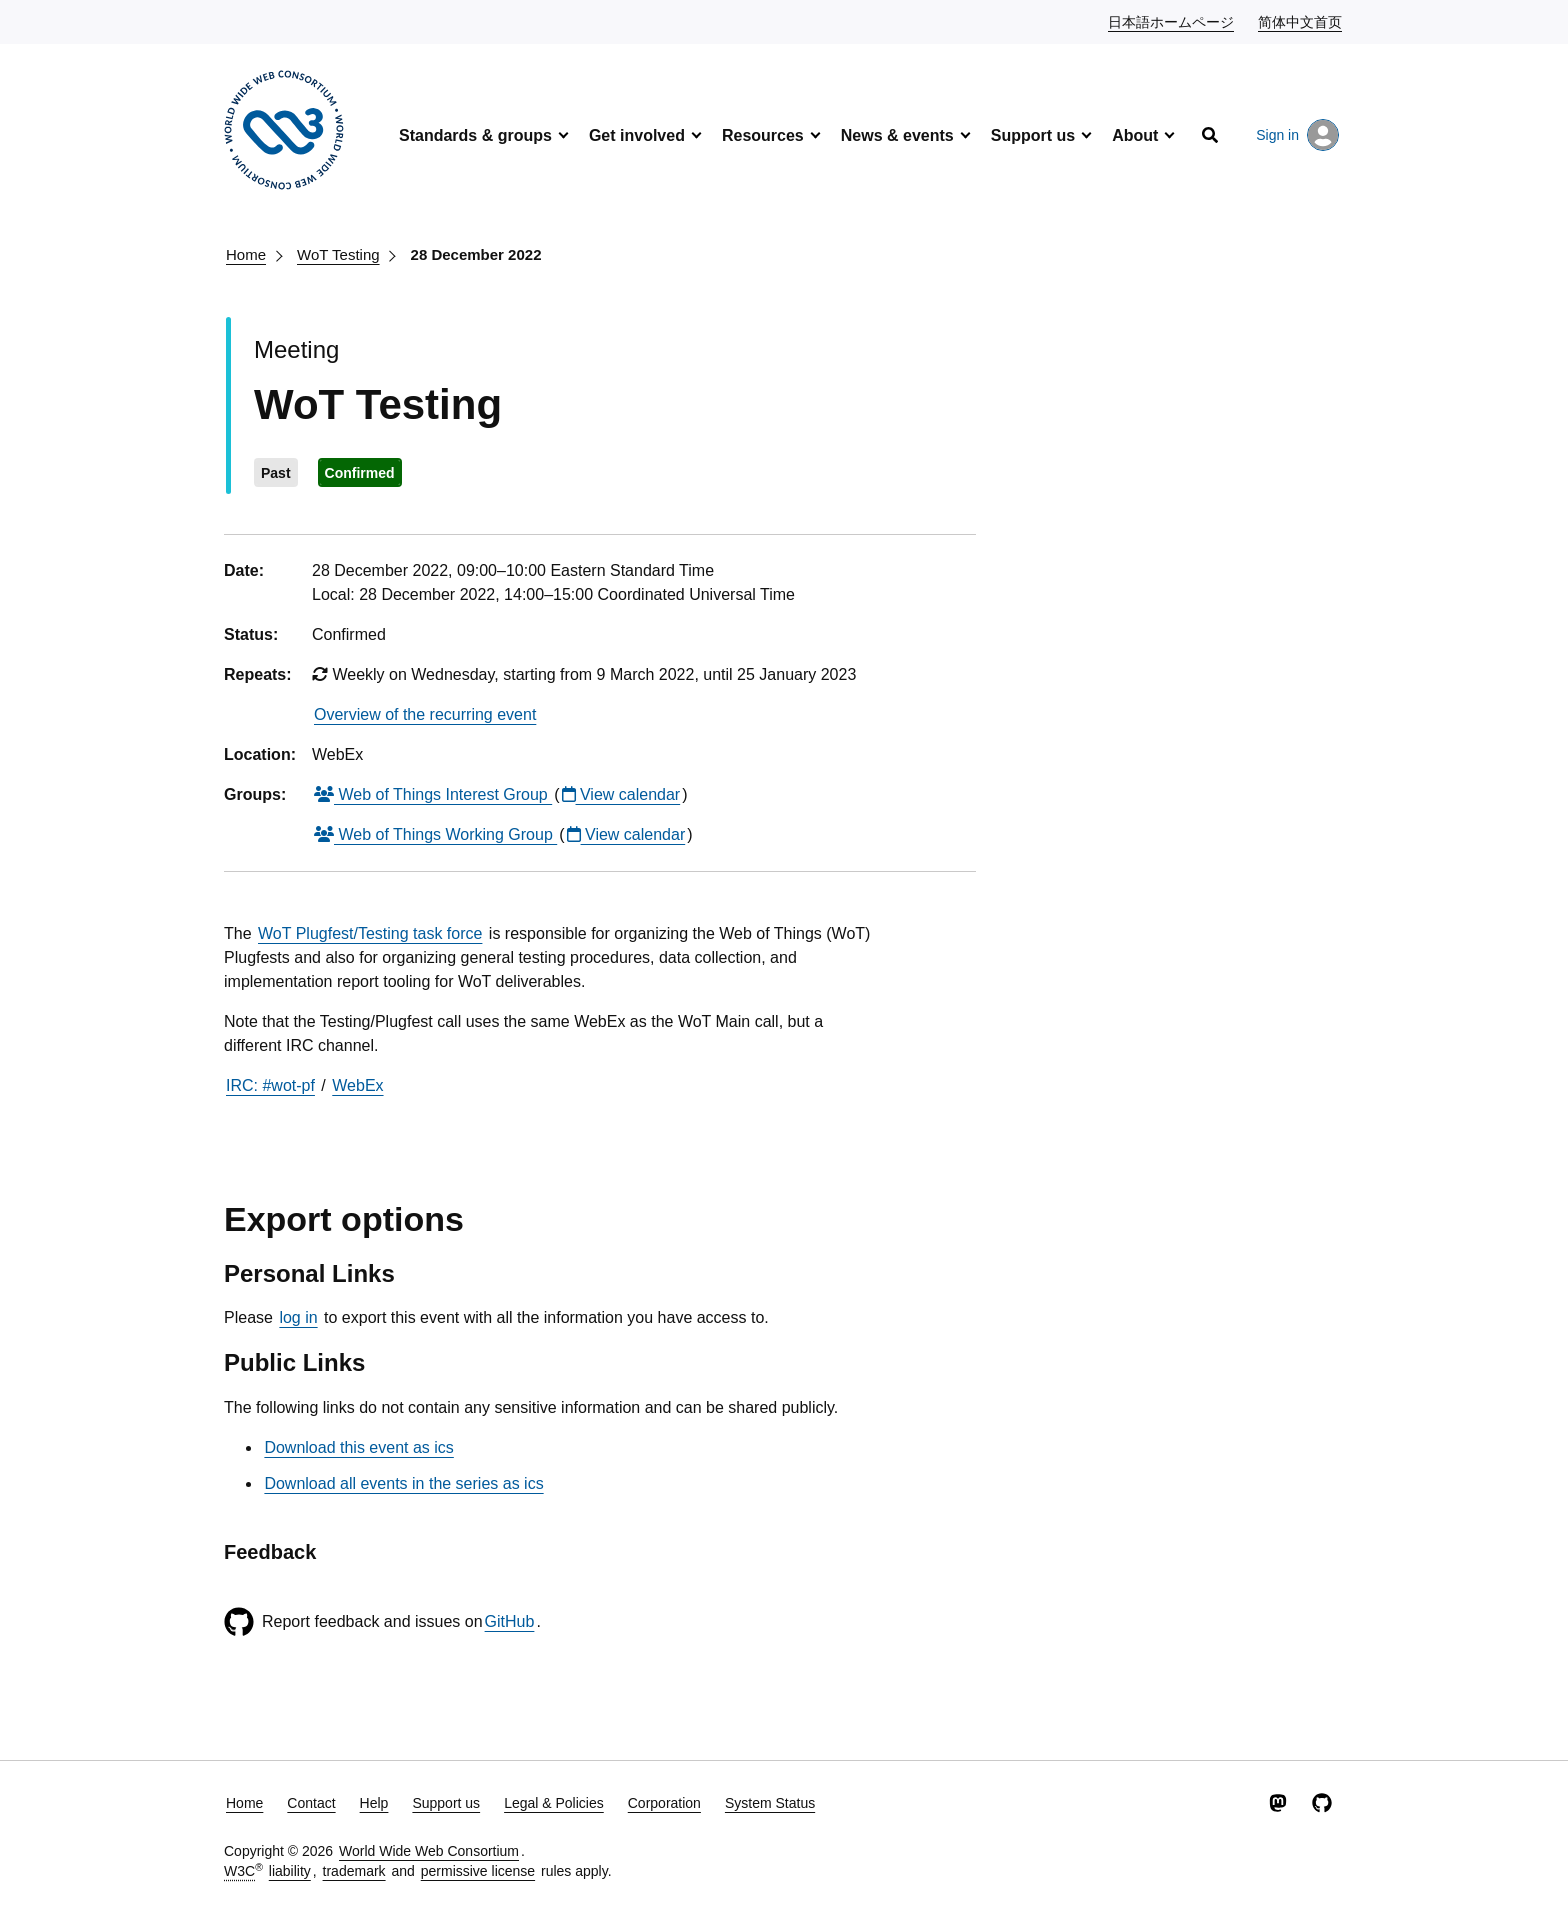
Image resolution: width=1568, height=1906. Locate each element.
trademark (354, 1871)
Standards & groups (475, 135)
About (1135, 135)
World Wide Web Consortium (429, 1851)
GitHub (510, 1621)
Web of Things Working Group (435, 834)
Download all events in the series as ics (403, 1483)
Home (246, 254)
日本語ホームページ (1172, 21)
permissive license (478, 1871)
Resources (763, 135)
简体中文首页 (1301, 21)
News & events (897, 135)
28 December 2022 (476, 254)
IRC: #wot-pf (270, 1085)
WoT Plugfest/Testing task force (370, 933)
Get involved (637, 135)
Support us (1033, 135)
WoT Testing (338, 254)
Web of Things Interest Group (433, 794)
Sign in (1297, 135)
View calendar (621, 794)
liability (290, 1871)
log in (298, 1317)
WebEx (357, 1085)
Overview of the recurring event (425, 714)
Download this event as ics (358, 1447)
